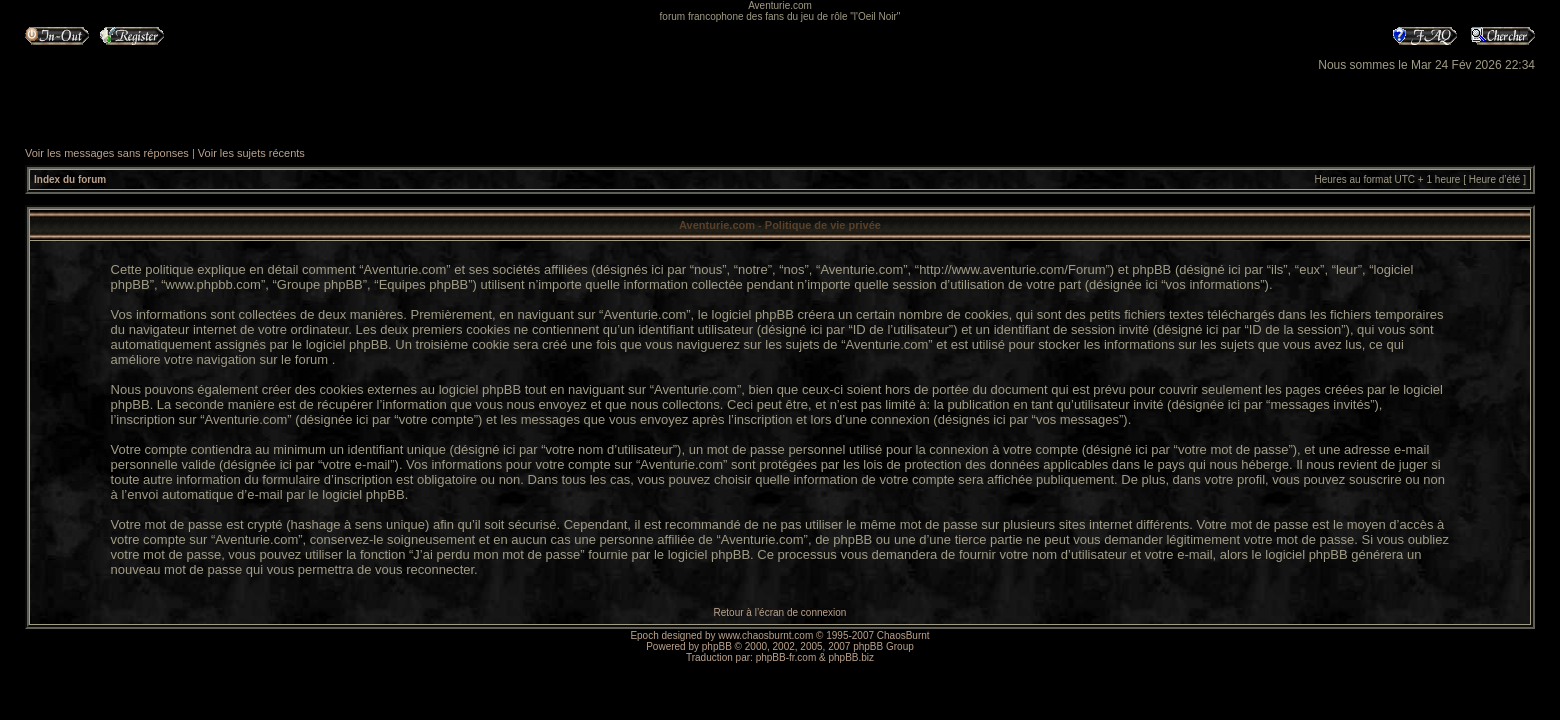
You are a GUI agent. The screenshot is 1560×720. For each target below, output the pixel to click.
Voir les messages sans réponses (107, 153)
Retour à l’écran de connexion (780, 612)
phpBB (717, 646)
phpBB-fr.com (786, 657)
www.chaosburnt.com (765, 635)
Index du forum (70, 179)
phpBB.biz (851, 657)
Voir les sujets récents (251, 153)
